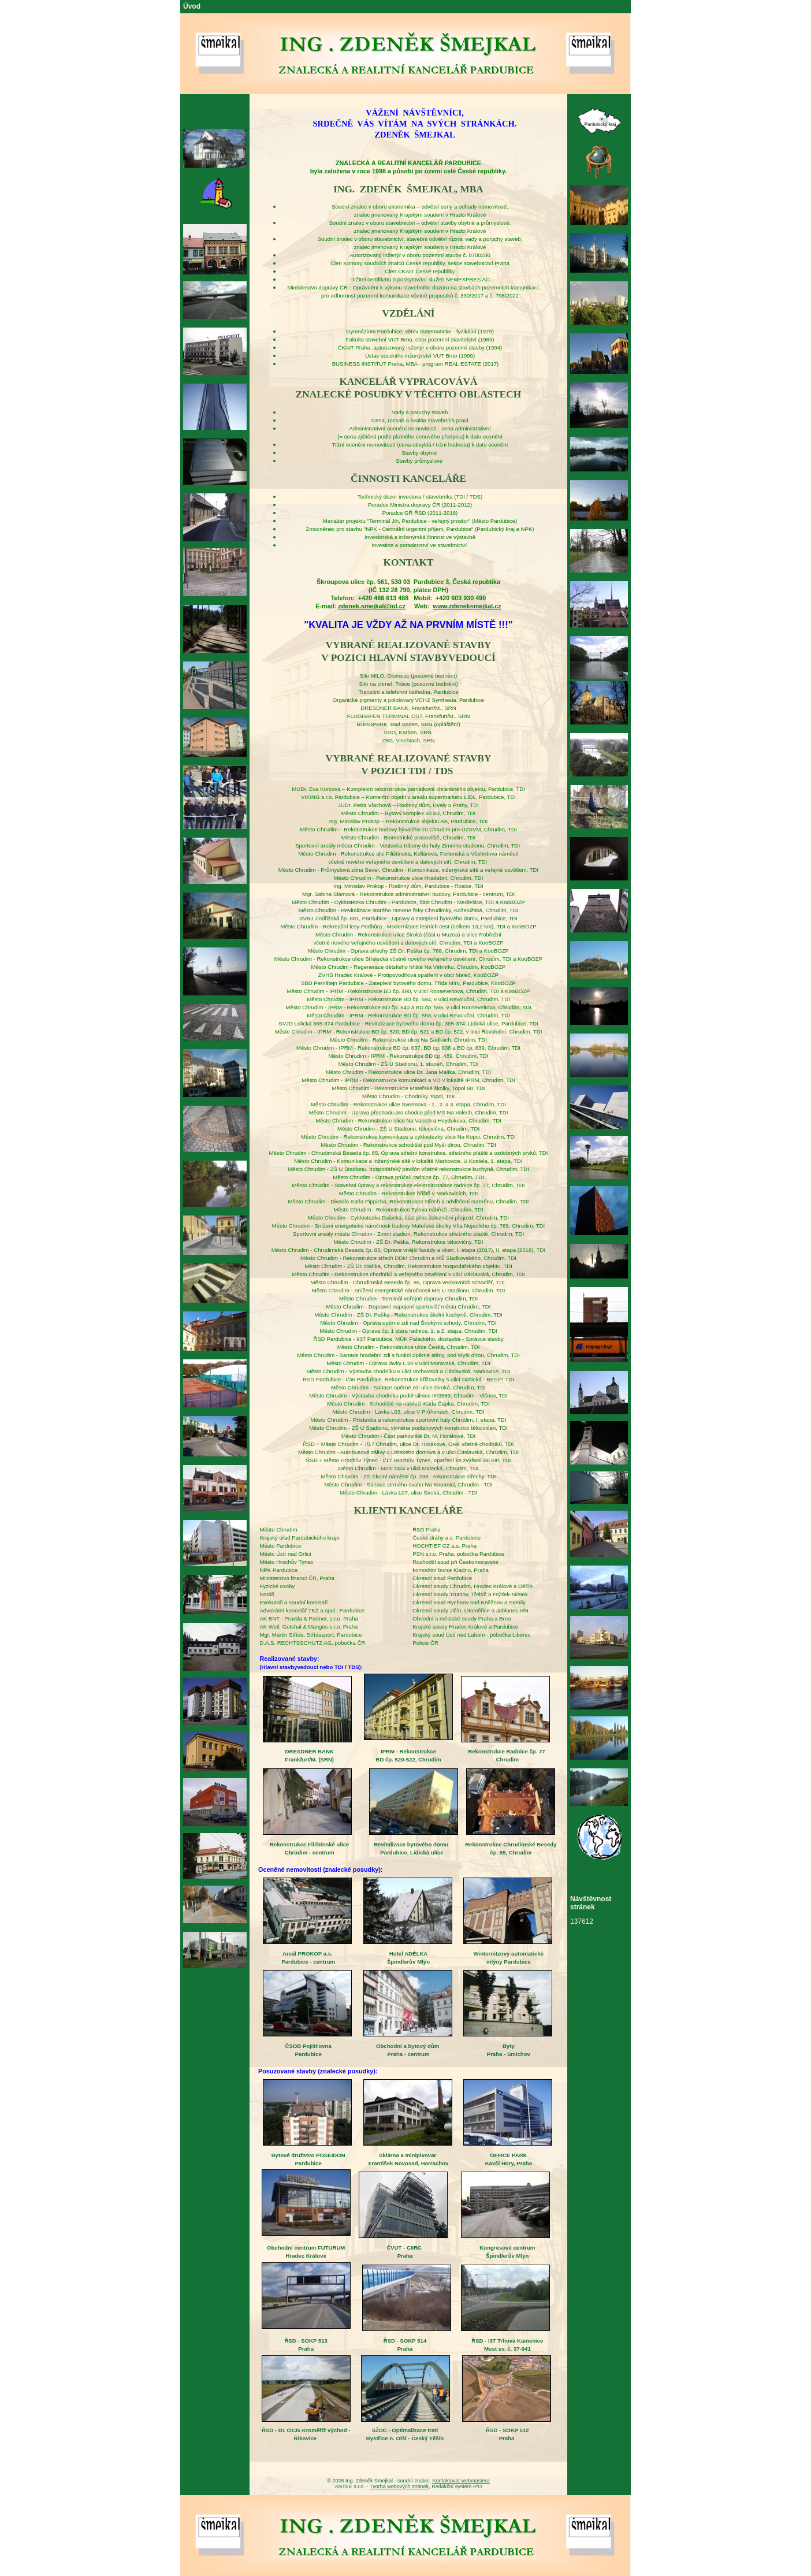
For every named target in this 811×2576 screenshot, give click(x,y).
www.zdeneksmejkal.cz (467, 606)
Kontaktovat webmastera (461, 2481)
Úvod (191, 6)
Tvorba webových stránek (399, 2486)
